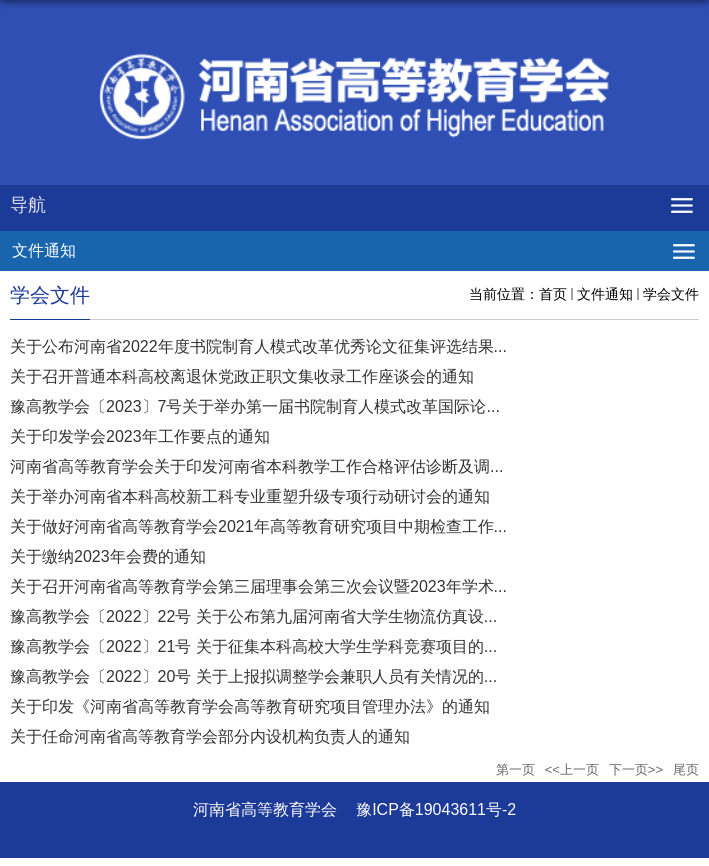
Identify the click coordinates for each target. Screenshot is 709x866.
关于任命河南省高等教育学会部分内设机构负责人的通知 (210, 736)
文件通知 (605, 294)
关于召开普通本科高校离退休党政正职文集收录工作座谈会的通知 (242, 376)
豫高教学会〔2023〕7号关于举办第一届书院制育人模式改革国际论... (255, 406)
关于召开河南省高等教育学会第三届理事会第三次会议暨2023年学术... (258, 586)
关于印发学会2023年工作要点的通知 (140, 436)
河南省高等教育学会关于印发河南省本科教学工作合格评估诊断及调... (256, 466)
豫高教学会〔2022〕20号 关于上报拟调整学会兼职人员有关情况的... (253, 676)
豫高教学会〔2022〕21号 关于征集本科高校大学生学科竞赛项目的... (253, 646)
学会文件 (671, 294)
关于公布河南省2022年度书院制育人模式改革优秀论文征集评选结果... (258, 346)
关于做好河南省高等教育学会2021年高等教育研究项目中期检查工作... (258, 526)
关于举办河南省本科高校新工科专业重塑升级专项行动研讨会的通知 (250, 496)
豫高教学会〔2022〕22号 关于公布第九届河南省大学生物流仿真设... (253, 616)
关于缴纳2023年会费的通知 (108, 556)
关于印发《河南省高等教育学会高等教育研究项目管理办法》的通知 (250, 706)
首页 (553, 294)
